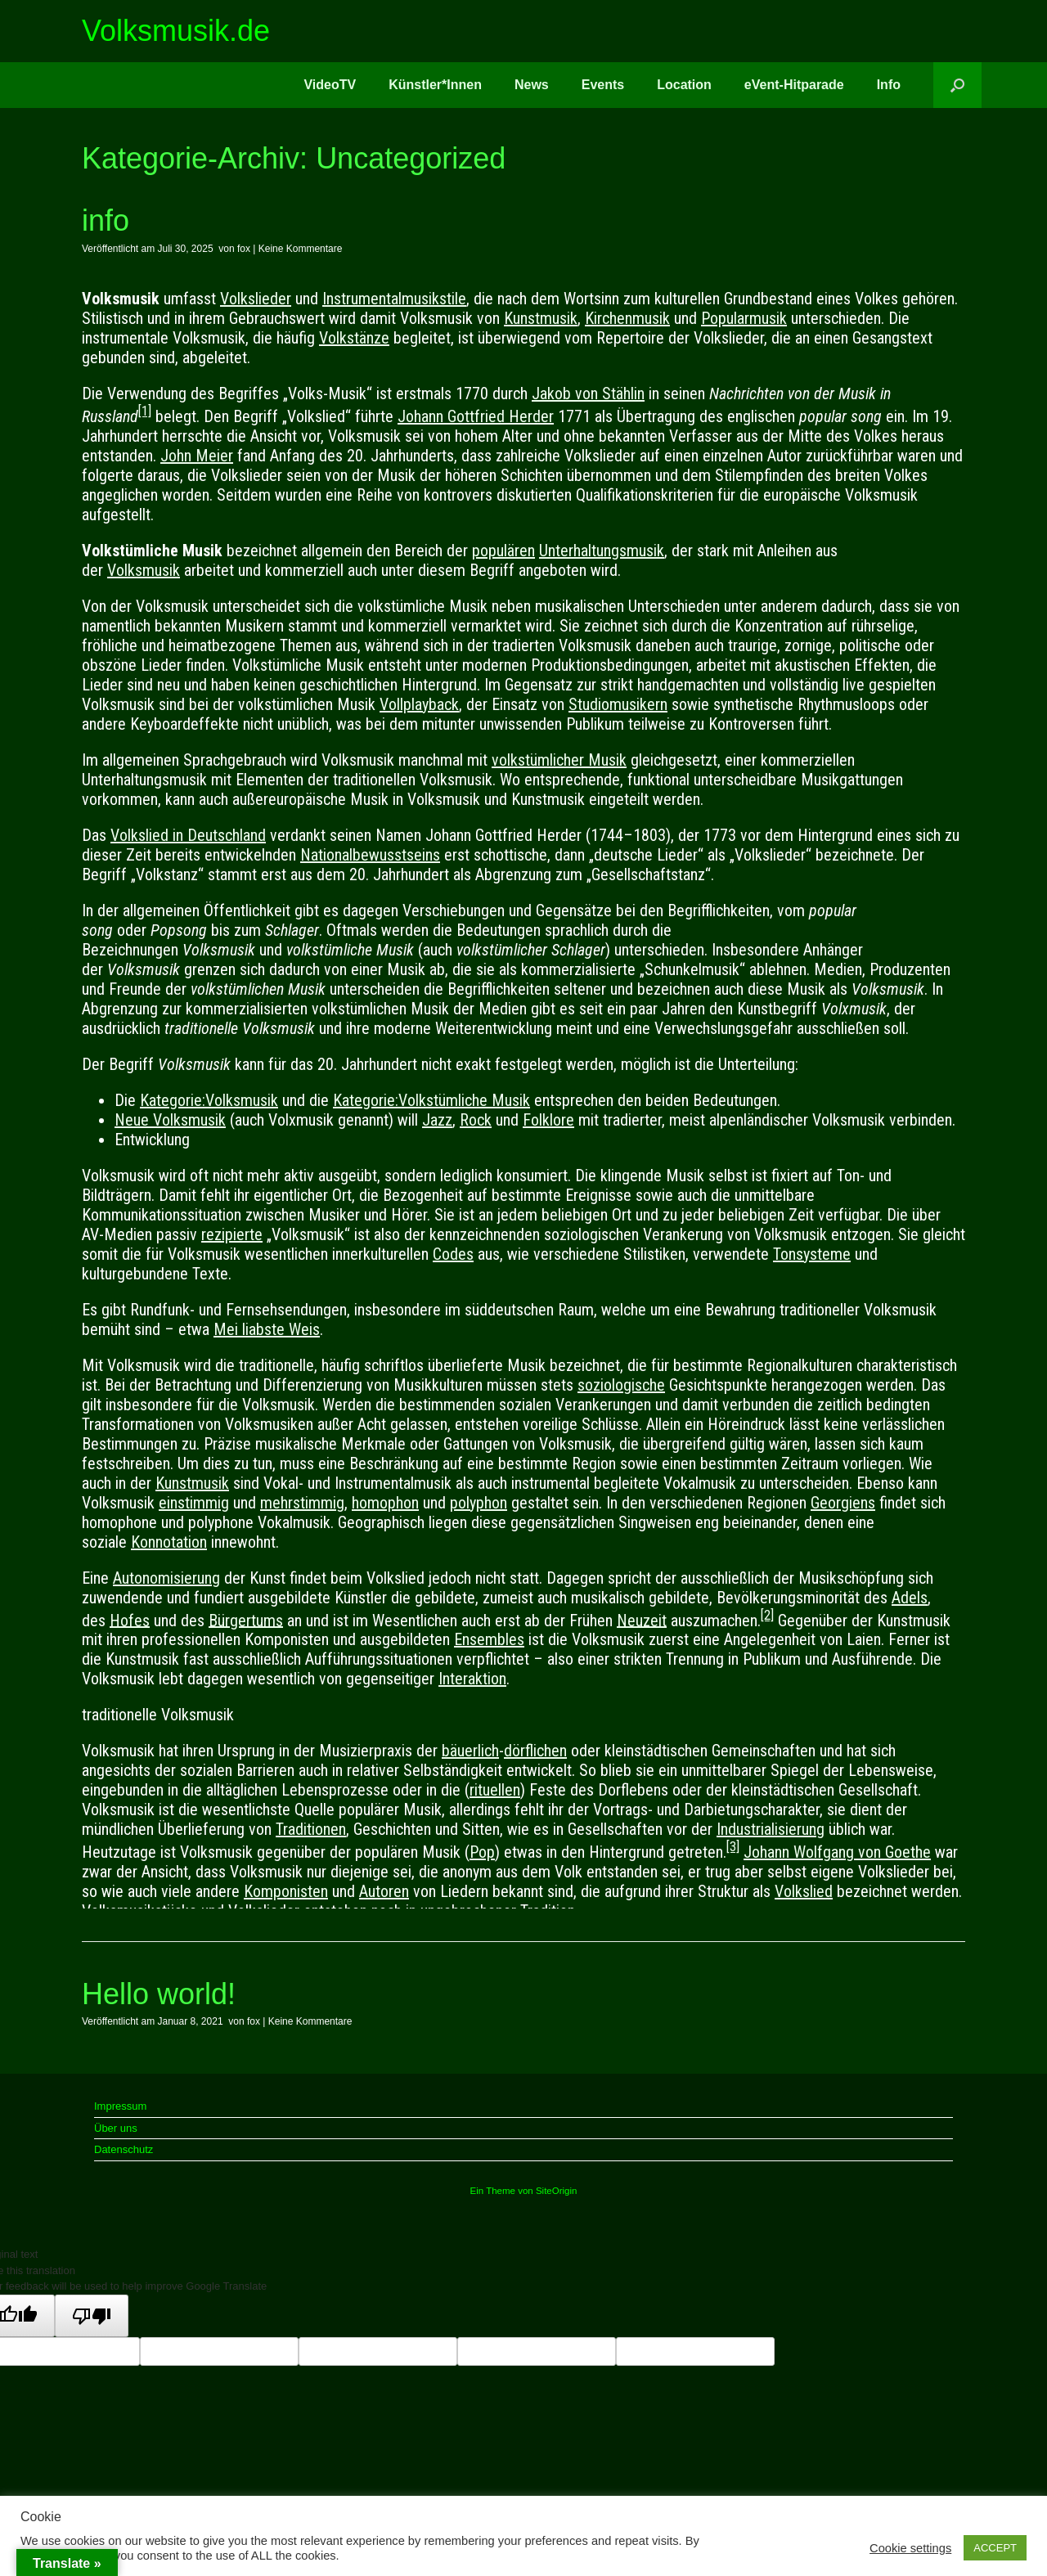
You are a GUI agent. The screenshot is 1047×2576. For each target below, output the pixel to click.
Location (684, 85)
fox (243, 248)
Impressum (120, 2106)
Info (889, 85)
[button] (957, 85)
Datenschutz (123, 2149)
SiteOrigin (556, 2191)
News (532, 85)
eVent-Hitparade (794, 85)
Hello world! (159, 1994)
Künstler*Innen (435, 85)
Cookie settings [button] (910, 2548)
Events (603, 85)
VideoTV (329, 85)
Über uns (115, 2128)
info (105, 220)
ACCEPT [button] (995, 2548)
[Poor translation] (91, 2316)
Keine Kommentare (300, 248)
